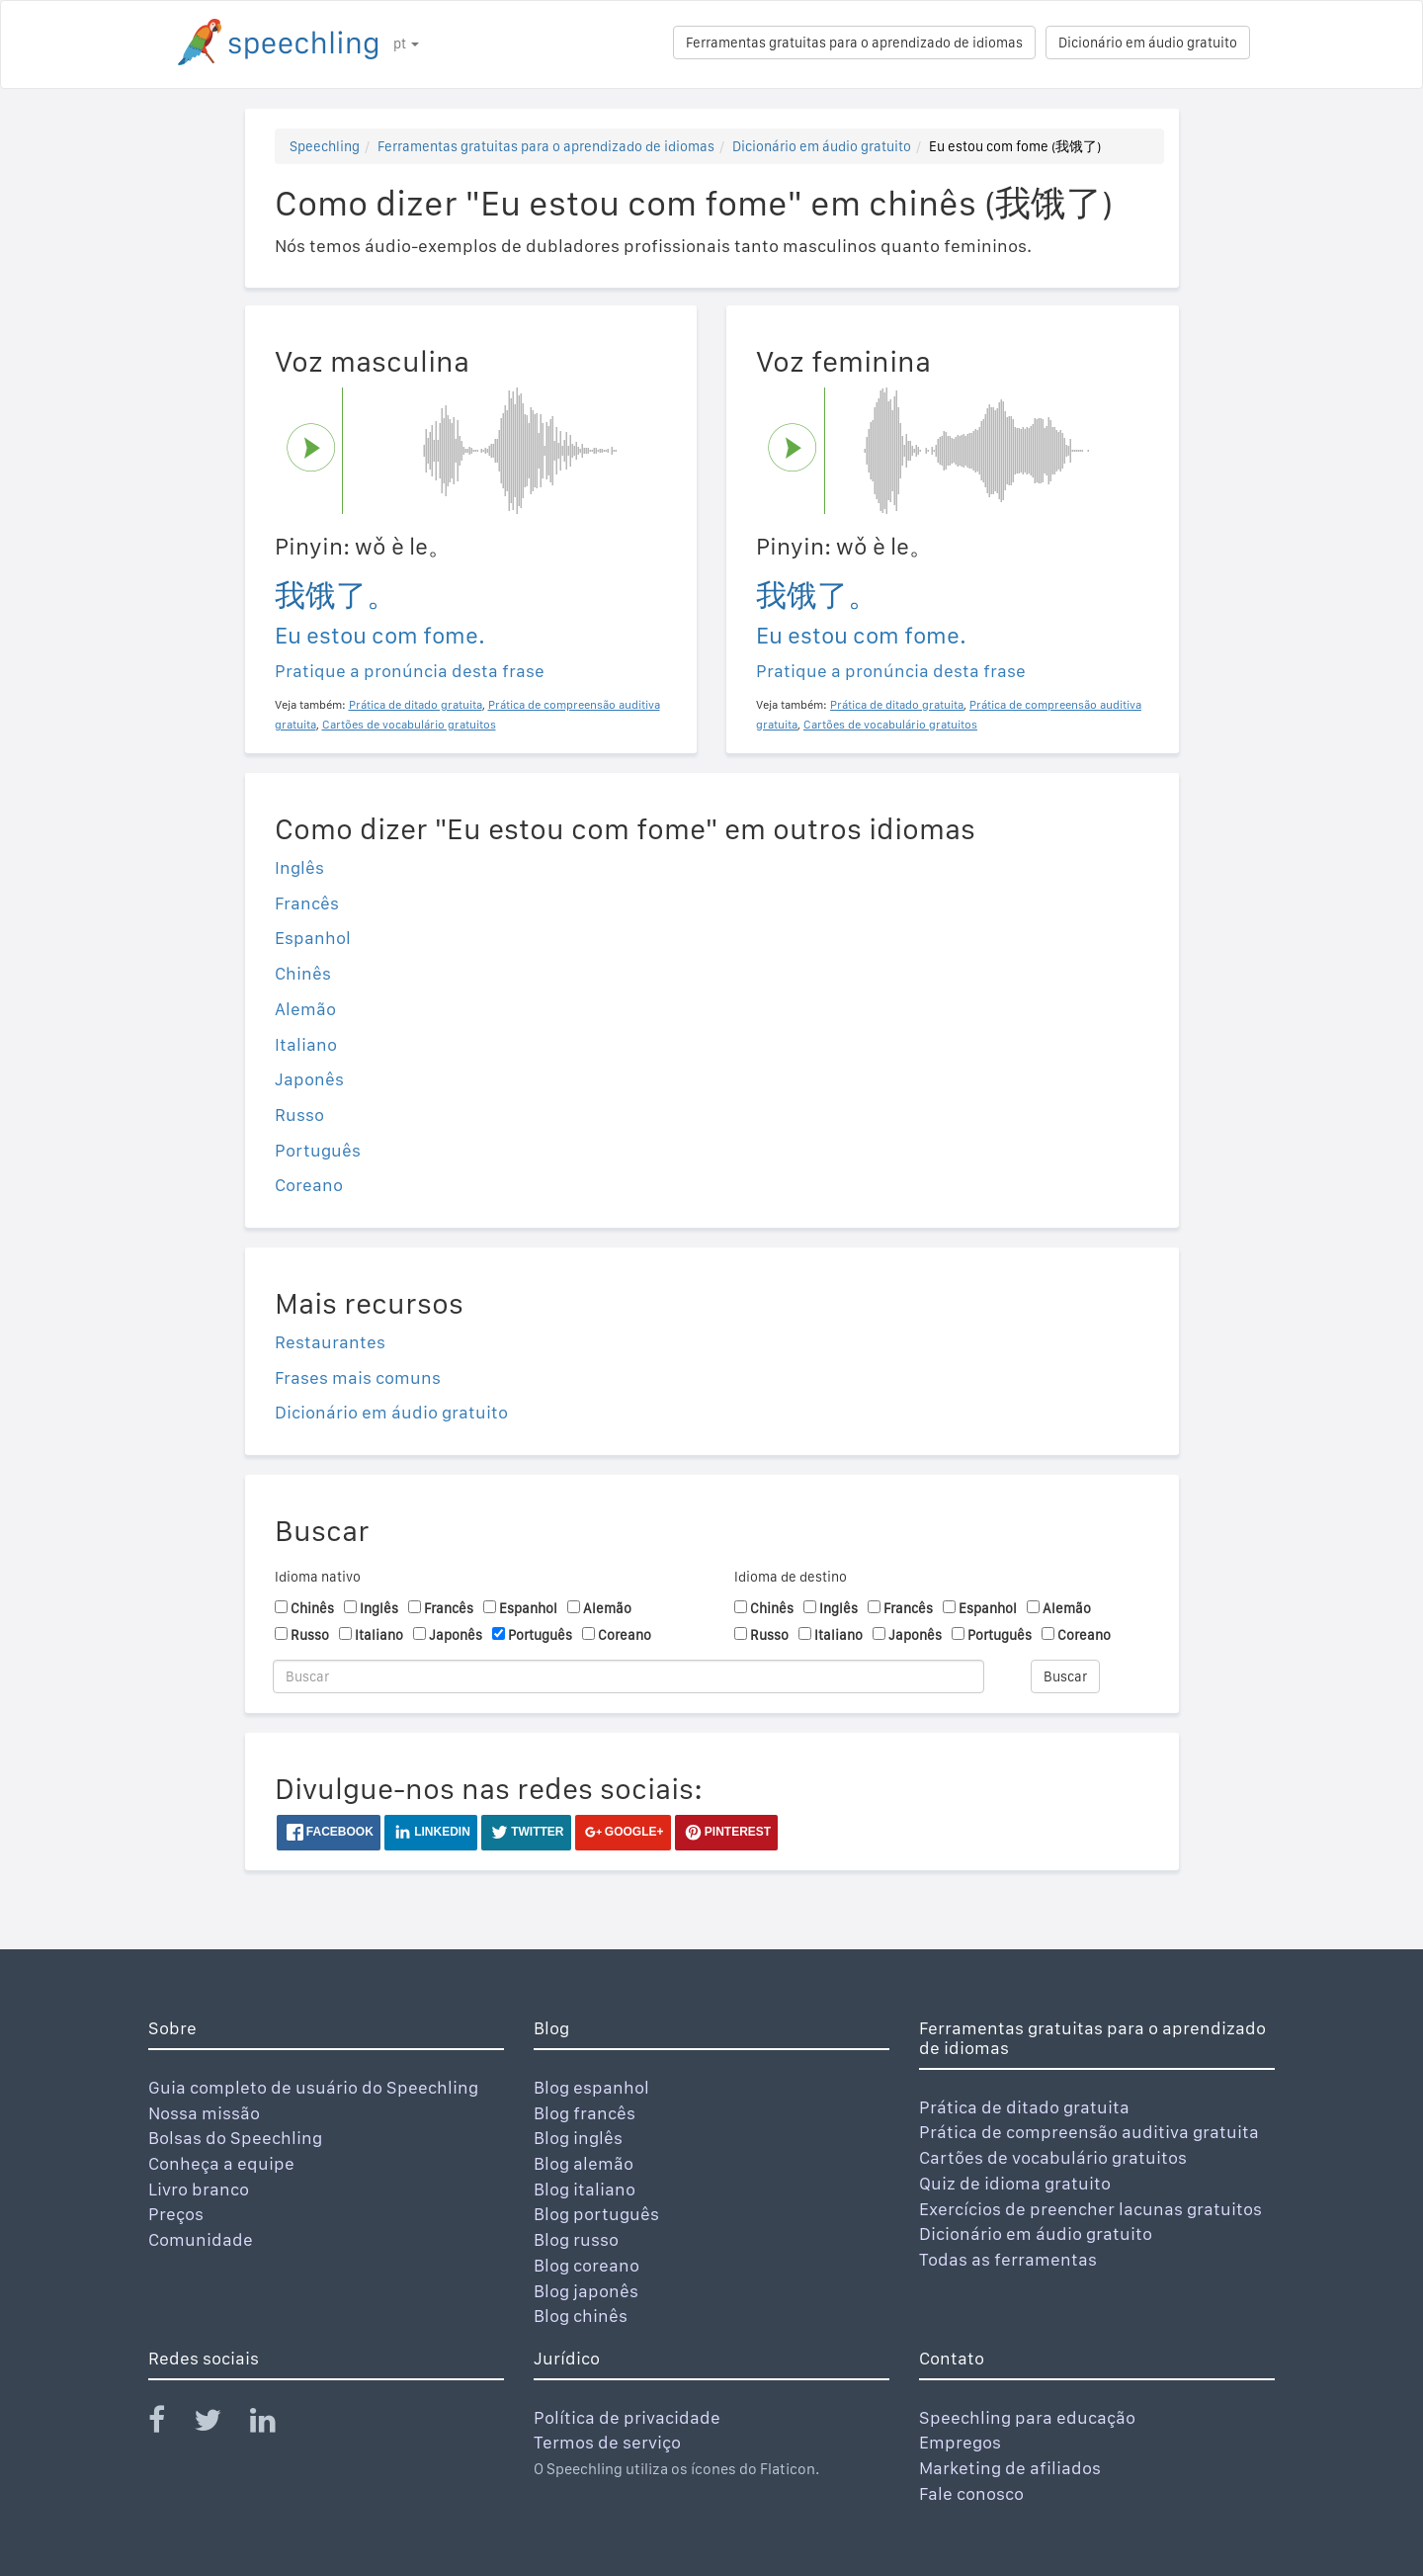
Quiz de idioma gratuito (1015, 2183)
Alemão (305, 1008)
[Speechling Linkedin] (275, 2424)
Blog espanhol (591, 2087)
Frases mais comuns (358, 1377)
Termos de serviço (607, 2442)
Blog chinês (581, 2315)
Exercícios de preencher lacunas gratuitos (1090, 2208)
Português (318, 1150)
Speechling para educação (1027, 2417)
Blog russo (576, 2239)
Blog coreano (586, 2265)
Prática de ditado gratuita (1024, 2107)
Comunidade (200, 2239)
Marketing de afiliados (1010, 2467)
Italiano (306, 1044)
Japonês (309, 1079)
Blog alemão (583, 2163)
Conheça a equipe (221, 2163)
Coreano (309, 1184)
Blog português (596, 2213)
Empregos (960, 2442)
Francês (307, 903)
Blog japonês (586, 2290)
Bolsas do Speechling (235, 2137)
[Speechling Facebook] (169, 2424)
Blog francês (584, 2113)
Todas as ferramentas (1008, 2259)
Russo (299, 1114)
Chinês (303, 973)
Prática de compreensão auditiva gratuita (1089, 2131)
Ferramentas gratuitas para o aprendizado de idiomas (854, 42)
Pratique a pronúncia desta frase (409, 670)
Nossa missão (204, 2113)
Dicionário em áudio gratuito (1147, 42)
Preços (176, 2213)
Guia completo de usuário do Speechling (313, 2087)
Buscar (1065, 1676)
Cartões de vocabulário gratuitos (1053, 2157)
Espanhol (313, 937)
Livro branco (198, 2189)
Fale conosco (971, 2493)
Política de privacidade (627, 2417)
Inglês (299, 867)
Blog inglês (578, 2137)
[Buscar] (628, 1676)
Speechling (325, 146)
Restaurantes (330, 1341)
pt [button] (406, 43)
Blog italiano (584, 2189)
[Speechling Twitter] (220, 2424)
